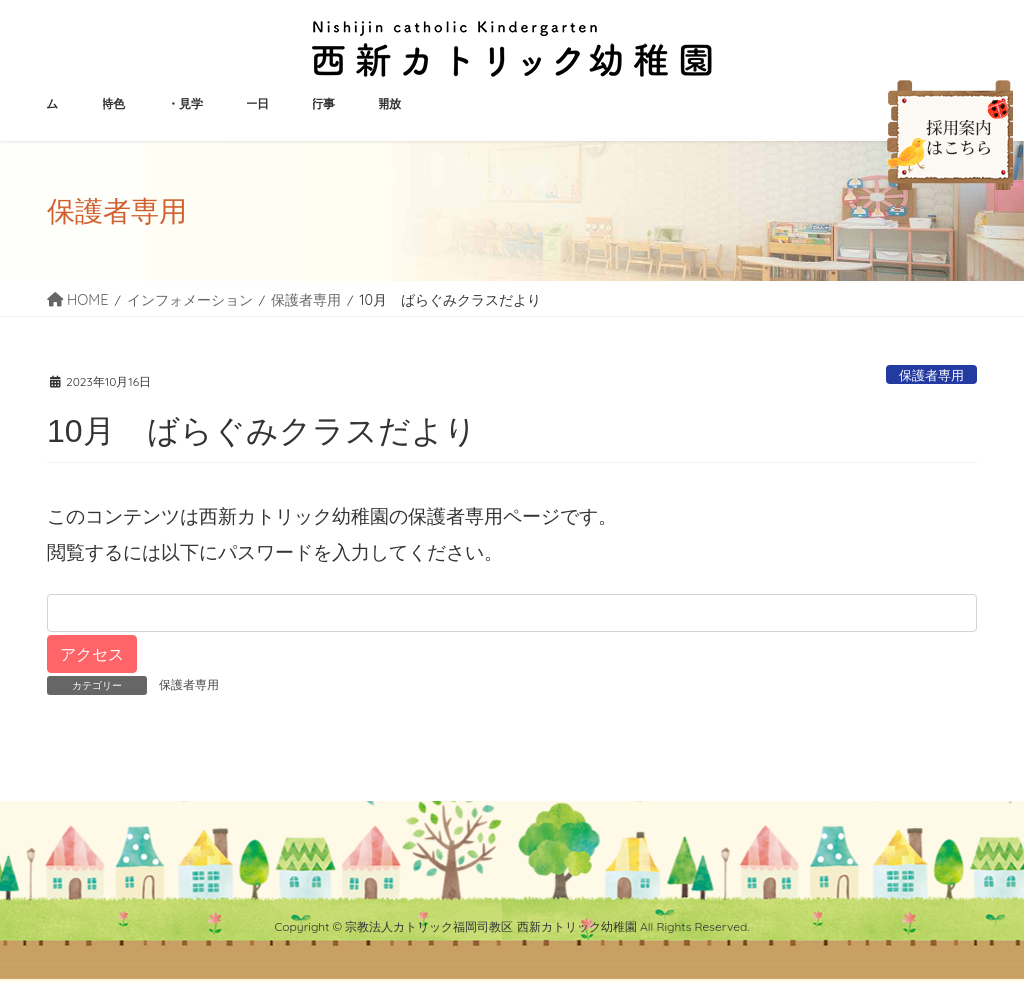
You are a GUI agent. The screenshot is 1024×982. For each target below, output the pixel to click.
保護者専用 (931, 375)
